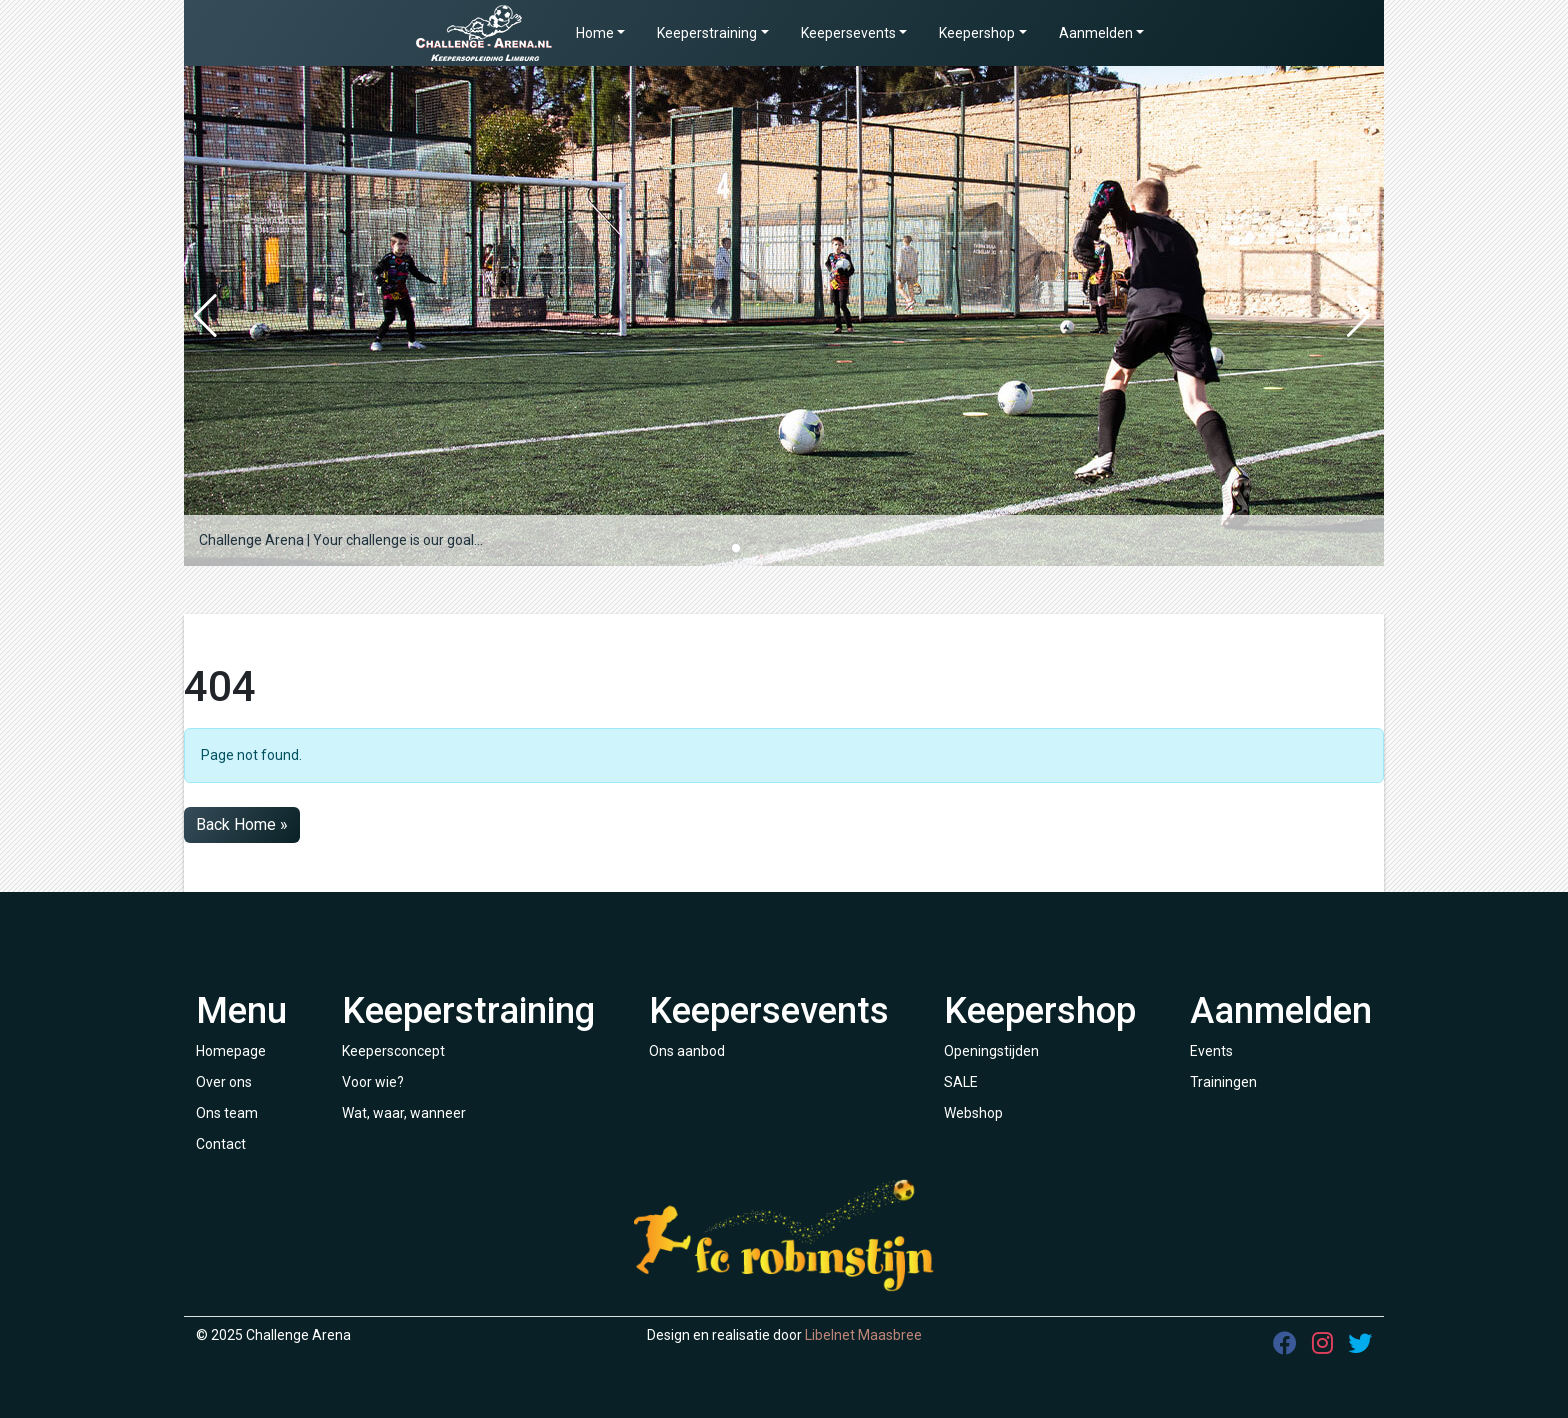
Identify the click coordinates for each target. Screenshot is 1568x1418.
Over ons (224, 1082)
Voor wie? (373, 1082)
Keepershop (977, 33)
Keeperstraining (707, 33)
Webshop (973, 1113)
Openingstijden (991, 1051)
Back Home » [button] (242, 824)
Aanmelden (1096, 33)
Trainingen (1223, 1082)
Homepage (231, 1051)
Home (595, 33)
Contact (221, 1144)
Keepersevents (848, 33)
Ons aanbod (687, 1051)
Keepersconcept (393, 1051)
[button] (736, 548)
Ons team (227, 1113)
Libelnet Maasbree (863, 1335)
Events (1211, 1051)
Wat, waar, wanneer (404, 1113)
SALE (961, 1082)
